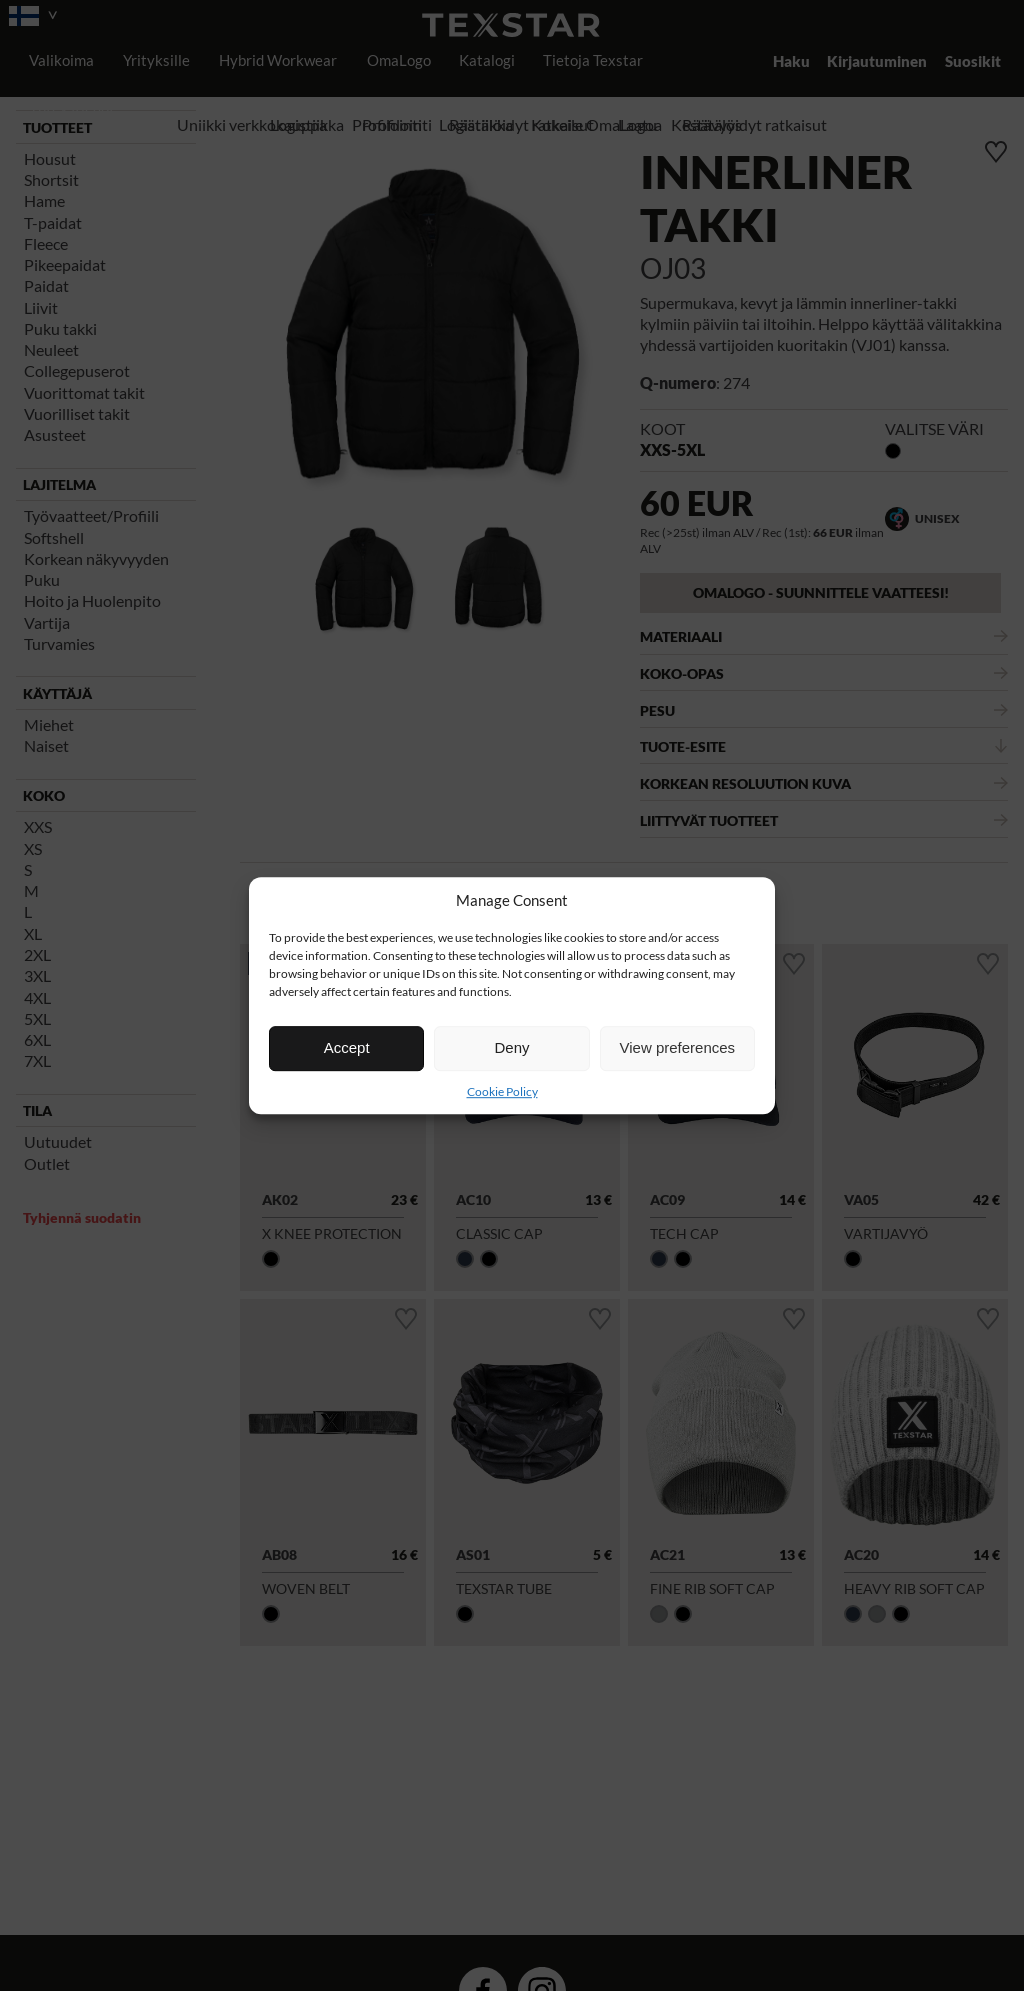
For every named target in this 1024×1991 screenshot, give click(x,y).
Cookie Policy (502, 1091)
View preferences (678, 1047)
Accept (347, 1047)
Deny (511, 1047)
